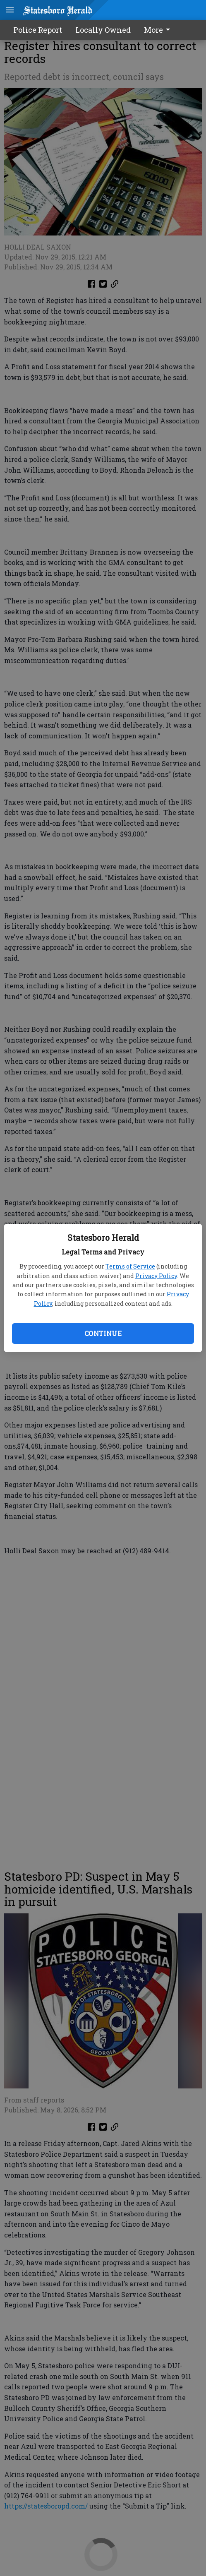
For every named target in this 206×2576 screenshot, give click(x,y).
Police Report (37, 30)
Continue (103, 1333)
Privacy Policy (156, 1276)
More (158, 29)
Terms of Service (130, 1266)
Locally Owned (103, 30)
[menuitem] (159, 30)
